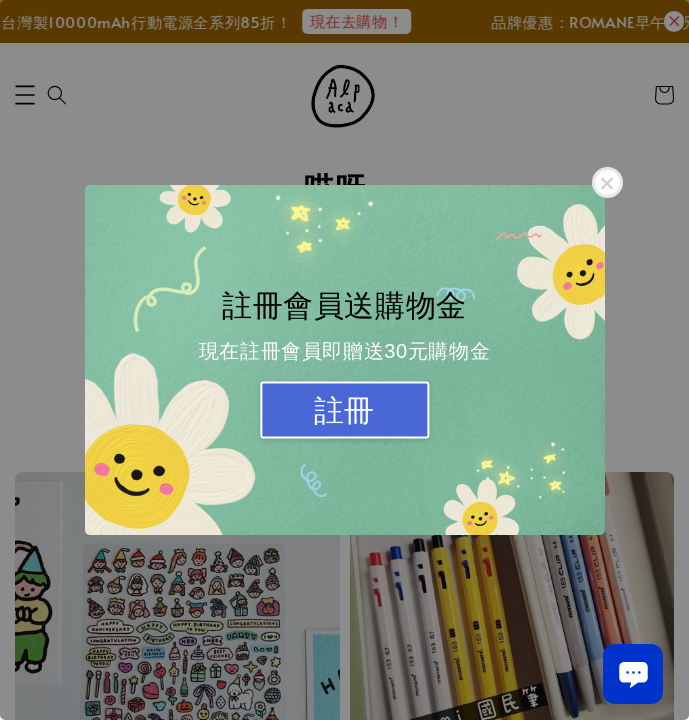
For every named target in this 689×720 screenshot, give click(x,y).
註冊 (344, 410)
